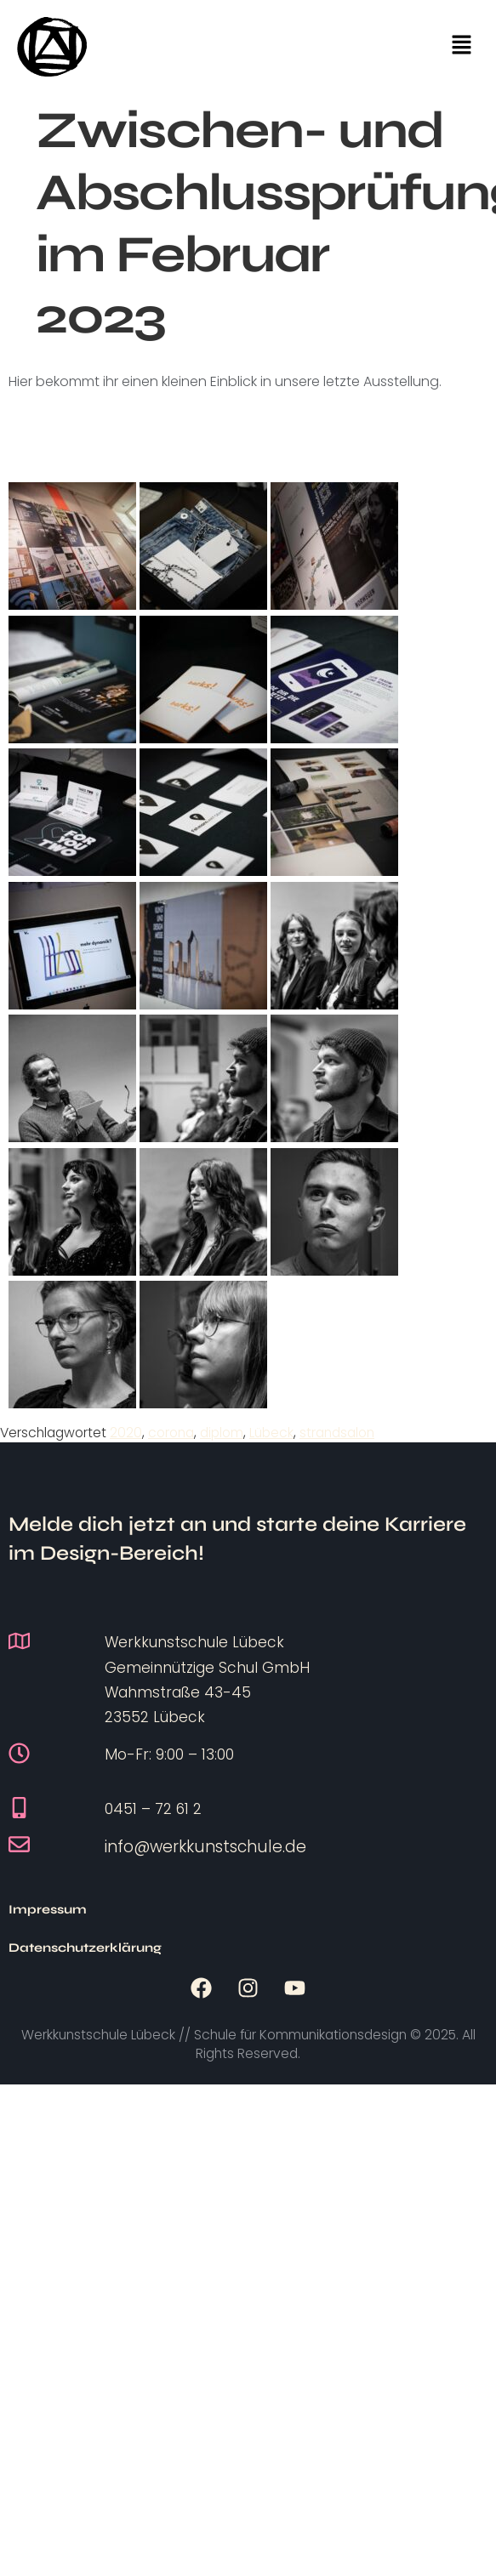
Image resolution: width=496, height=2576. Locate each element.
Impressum (48, 1909)
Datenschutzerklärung (203, 1909)
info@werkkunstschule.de (205, 1846)
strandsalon (336, 1433)
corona (171, 1433)
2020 (126, 1433)
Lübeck (271, 1433)
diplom (221, 1433)
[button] (462, 46)
